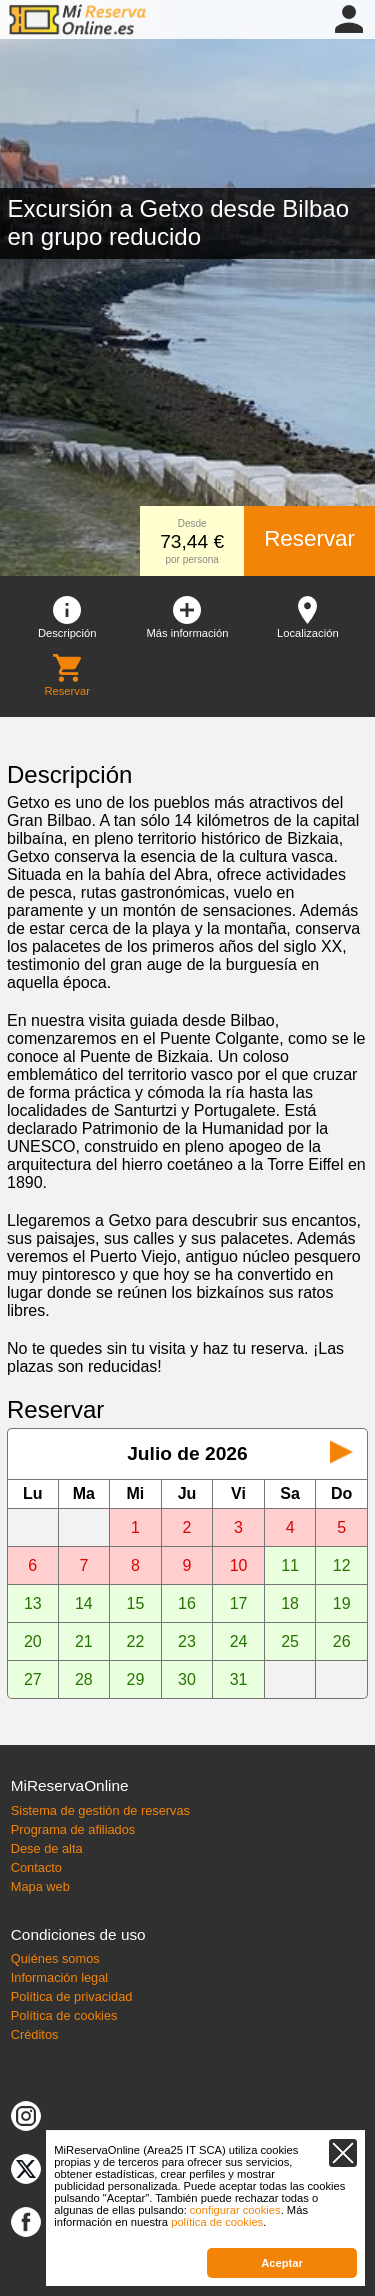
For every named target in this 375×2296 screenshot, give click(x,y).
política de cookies (217, 2222)
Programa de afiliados (73, 1829)
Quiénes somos (55, 1958)
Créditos (35, 2034)
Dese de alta (47, 1848)
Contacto (36, 1867)
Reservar (309, 538)
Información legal (59, 1977)
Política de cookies (64, 2015)
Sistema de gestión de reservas (100, 1810)
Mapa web (40, 1886)
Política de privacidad (72, 1996)
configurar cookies (235, 2210)
